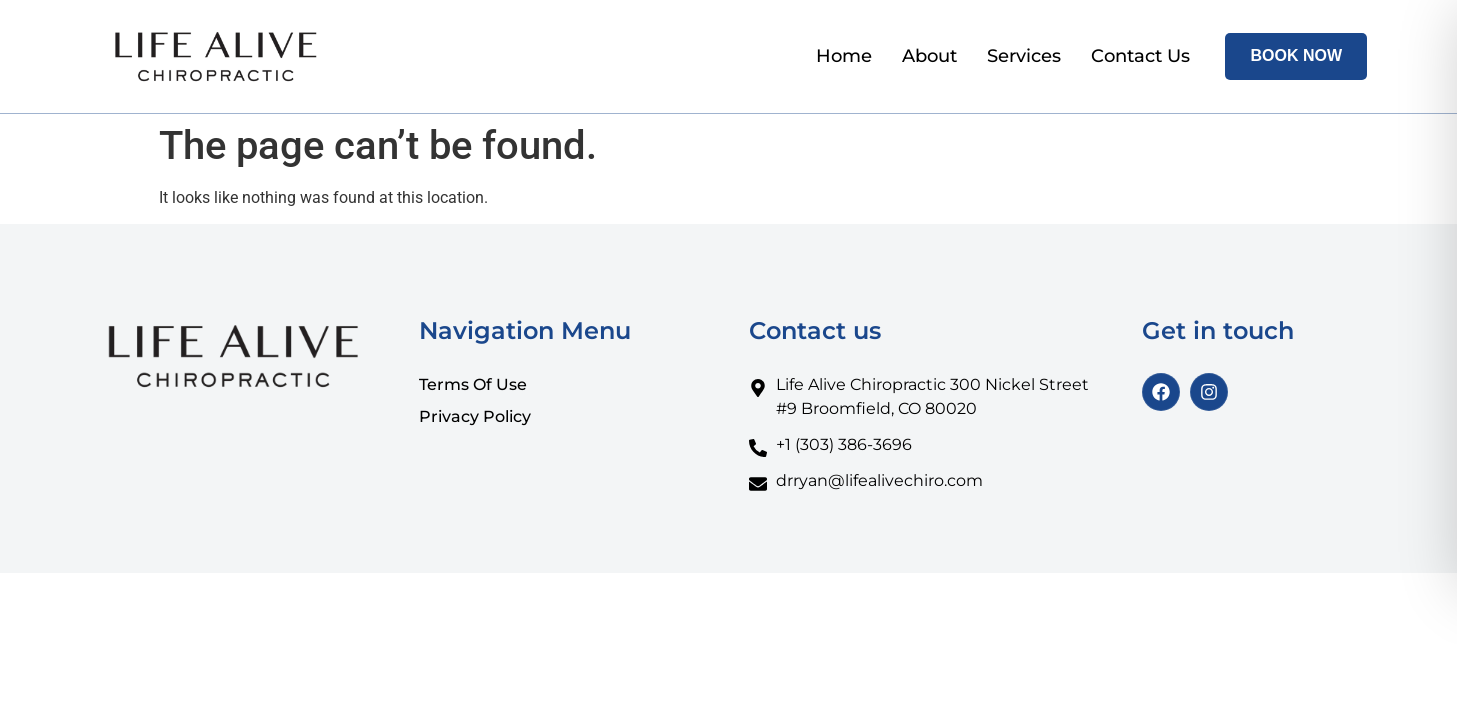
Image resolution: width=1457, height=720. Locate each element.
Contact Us (1140, 56)
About (929, 56)
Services (1024, 56)
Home (844, 56)
